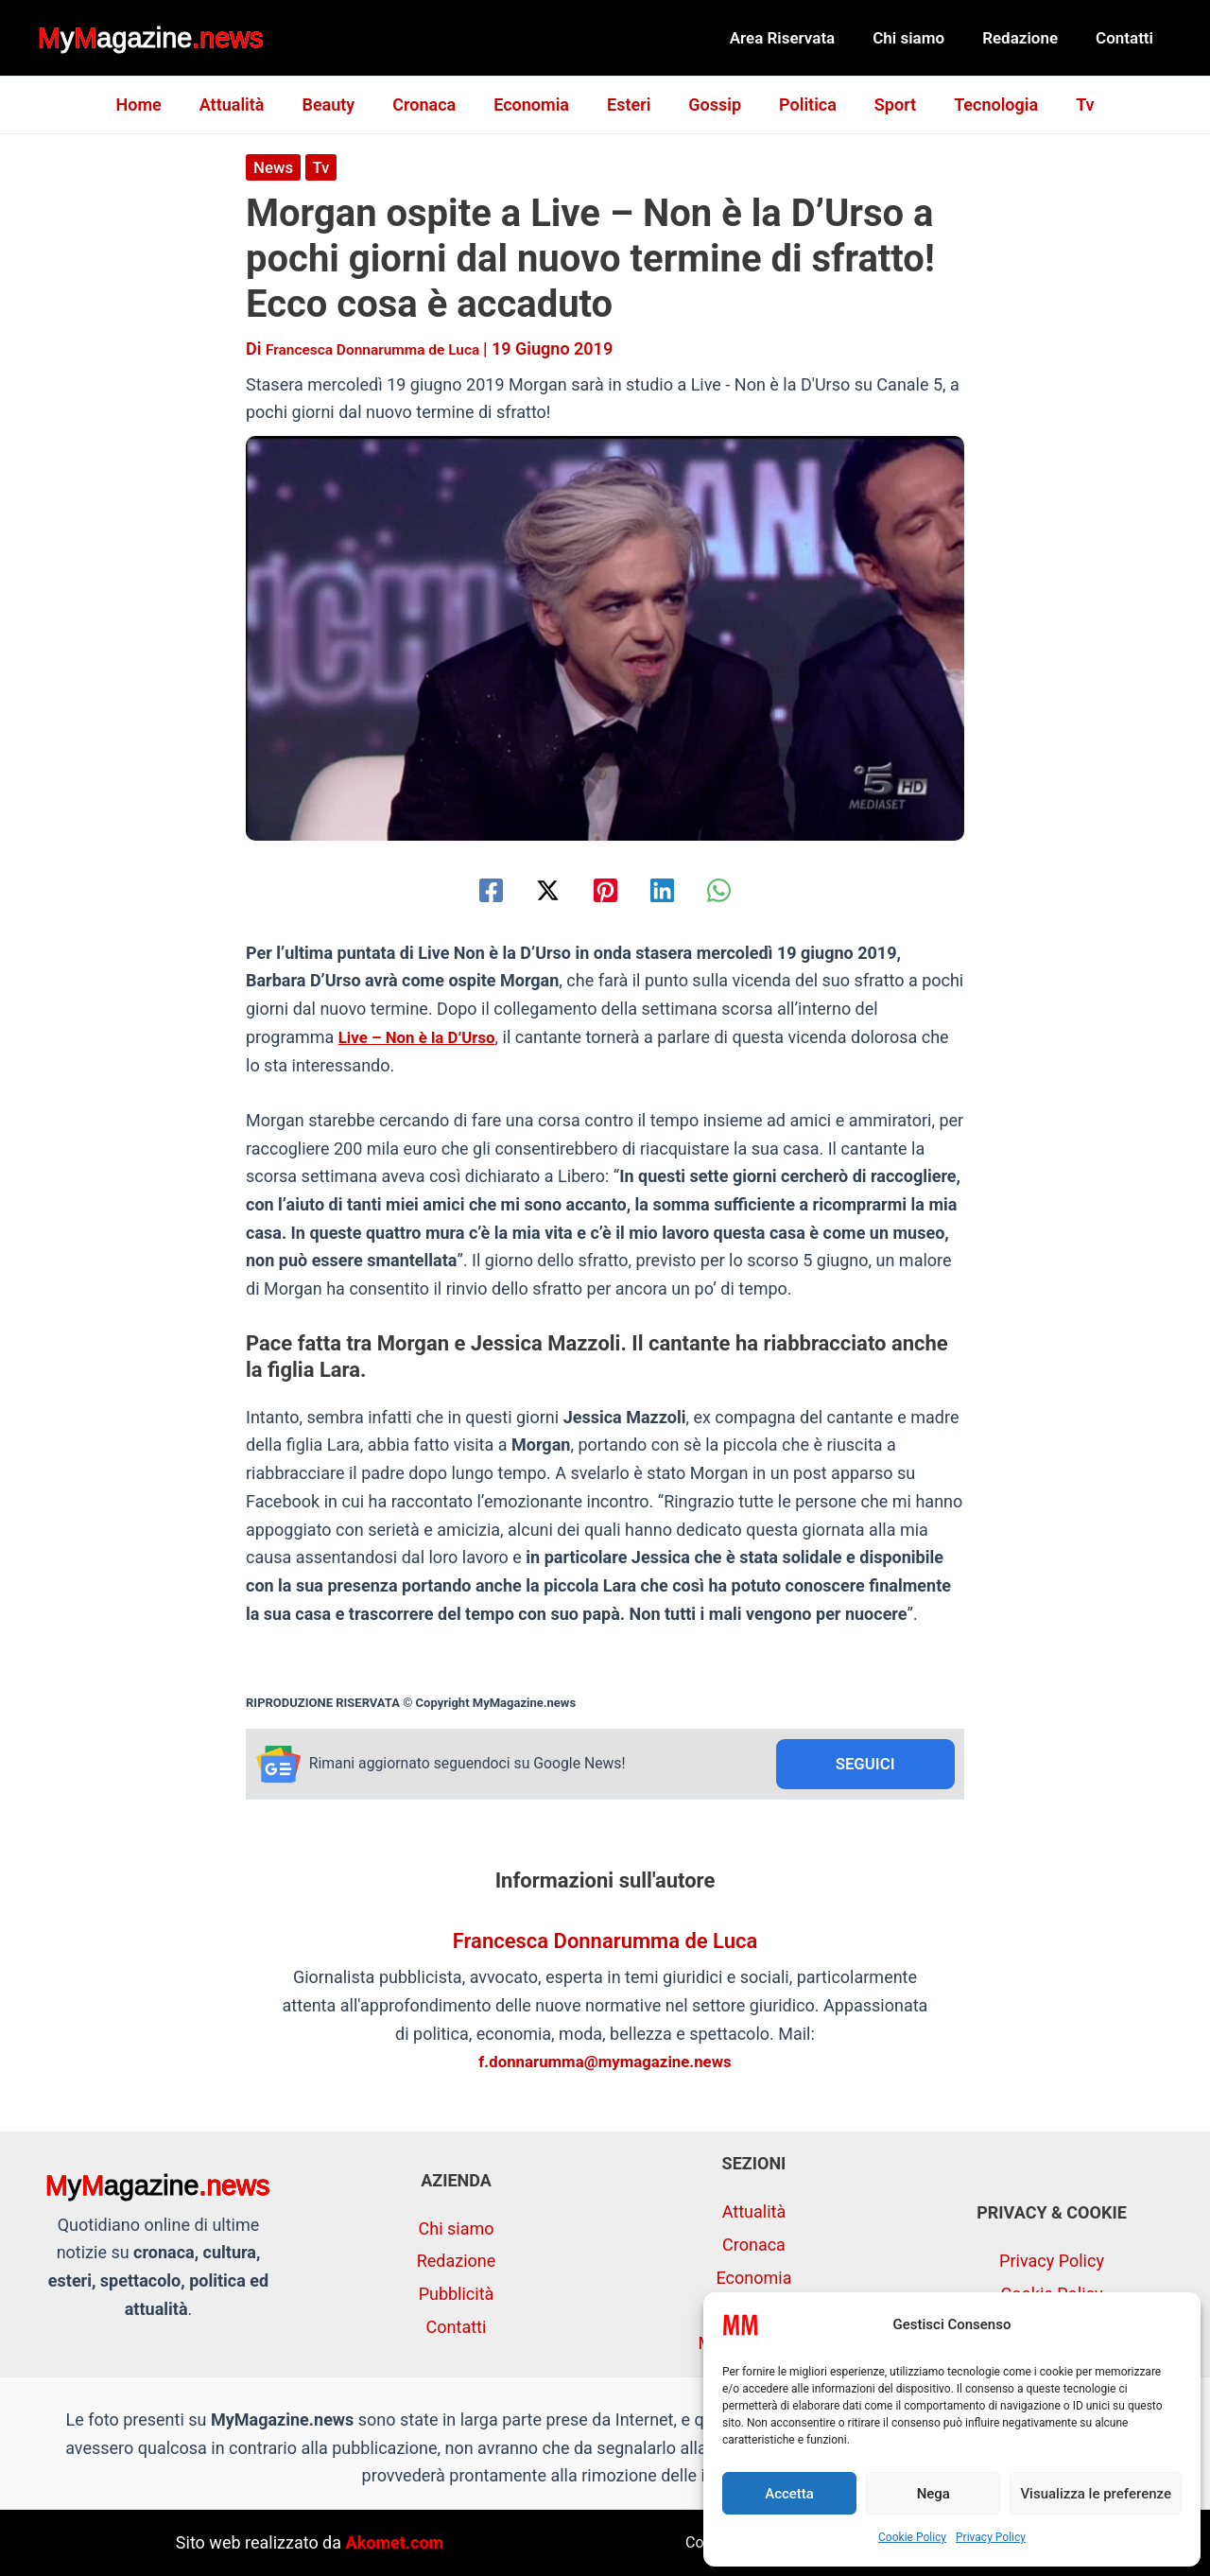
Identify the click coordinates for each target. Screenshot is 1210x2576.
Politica (800, 104)
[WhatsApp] (747, 889)
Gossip (710, 104)
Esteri (628, 104)
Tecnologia (981, 104)
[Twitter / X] (533, 889)
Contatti (1127, 37)
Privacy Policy (991, 2537)
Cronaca (431, 104)
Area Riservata (803, 37)
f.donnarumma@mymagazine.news (605, 2064)
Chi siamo (923, 37)
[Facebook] (462, 889)
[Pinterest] (605, 889)
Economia (535, 104)
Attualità (247, 104)
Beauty (339, 104)
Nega (933, 2493)
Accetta (789, 2493)
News (274, 167)
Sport (884, 104)
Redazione (1028, 37)
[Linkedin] (676, 889)
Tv (1066, 104)
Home (157, 104)
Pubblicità (456, 2294)
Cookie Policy (912, 2537)
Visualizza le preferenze (1095, 2493)
